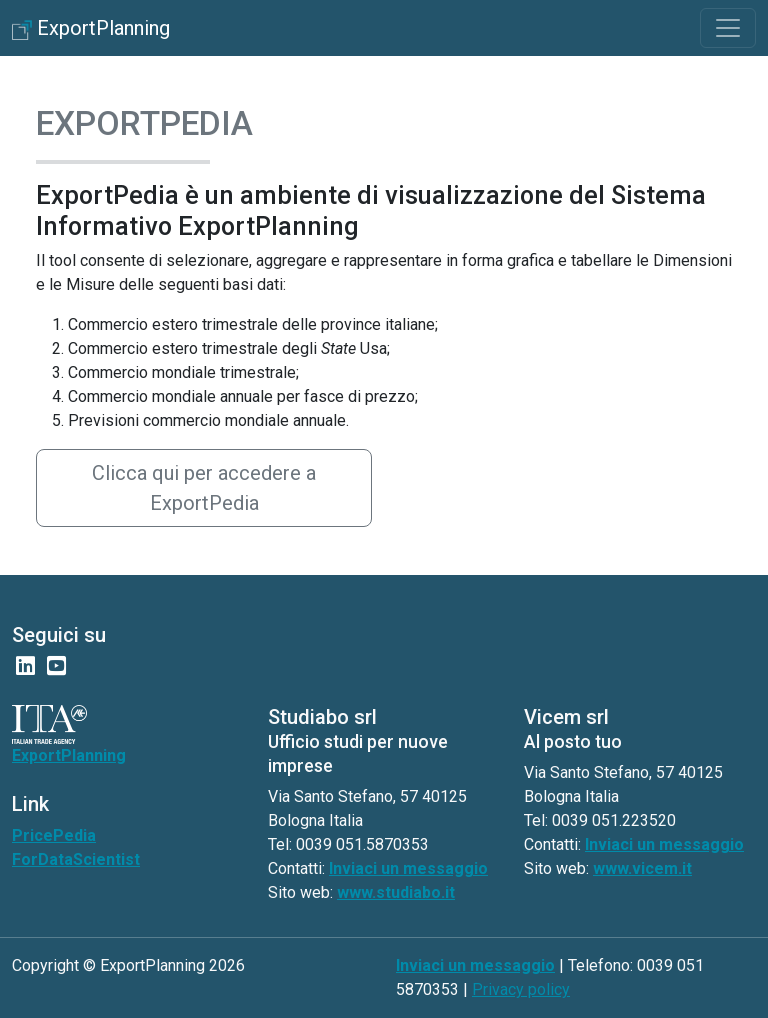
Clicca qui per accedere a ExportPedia (204, 488)
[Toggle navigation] (728, 28)
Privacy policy (521, 989)
